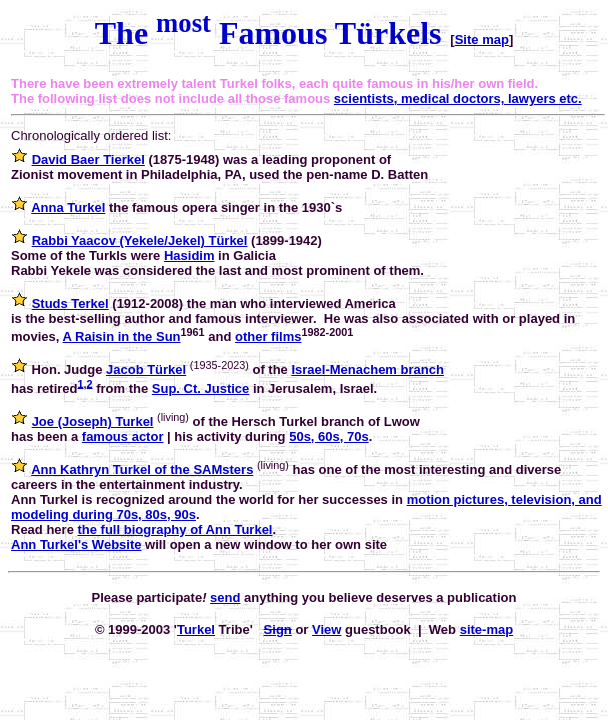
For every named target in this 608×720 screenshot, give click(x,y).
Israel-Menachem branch (367, 369)
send (225, 597)
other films (268, 336)
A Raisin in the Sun (122, 336)
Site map (482, 39)
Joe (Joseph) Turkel (93, 421)
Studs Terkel (70, 303)
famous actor (123, 436)
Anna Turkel (68, 207)
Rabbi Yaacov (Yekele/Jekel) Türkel (140, 240)
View (326, 629)
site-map (486, 629)
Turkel (196, 629)
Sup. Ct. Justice (201, 388)
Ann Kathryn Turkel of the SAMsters (142, 469)
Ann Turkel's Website (76, 544)
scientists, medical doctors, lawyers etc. (458, 98)
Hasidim (189, 255)
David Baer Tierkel (88, 159)
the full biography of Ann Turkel (174, 529)
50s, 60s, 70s (329, 436)
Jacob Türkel (146, 369)
